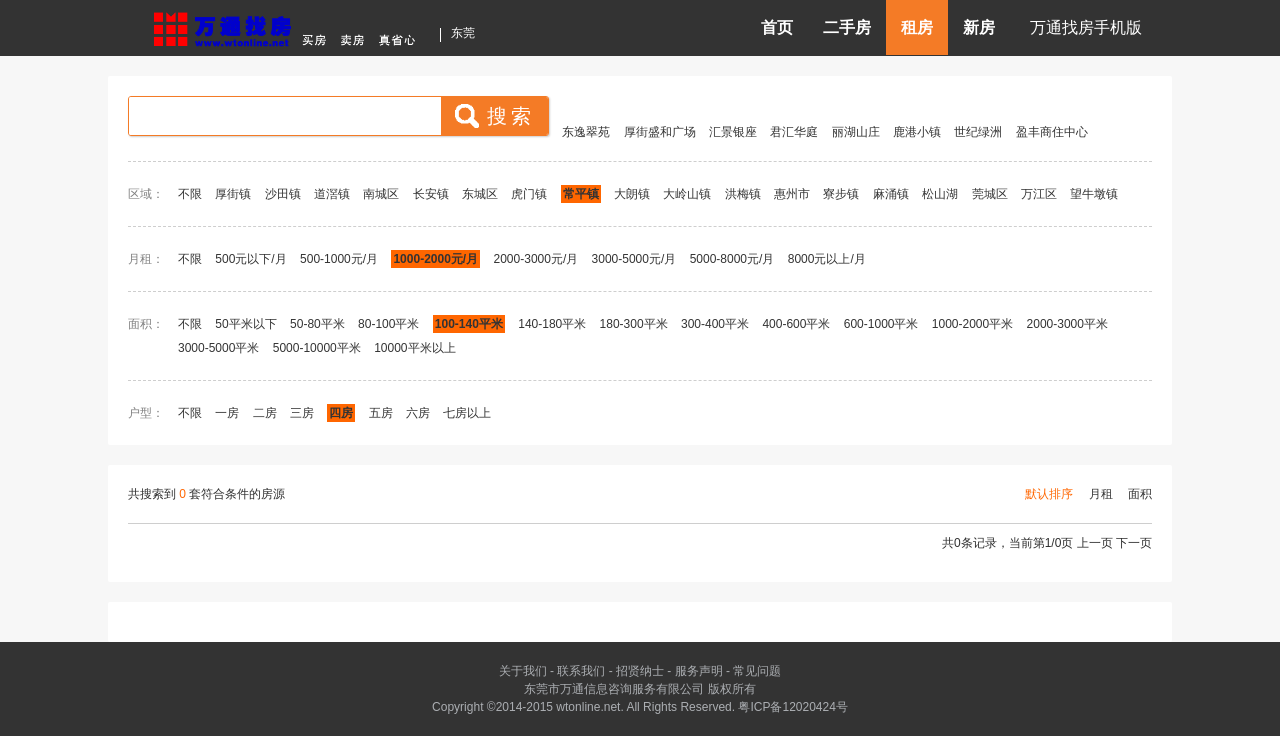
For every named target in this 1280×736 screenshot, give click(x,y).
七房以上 (467, 413)
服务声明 (699, 671)
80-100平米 (388, 324)
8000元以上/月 (827, 259)
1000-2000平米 (972, 324)
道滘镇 (332, 194)
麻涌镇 (891, 194)
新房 (979, 27)
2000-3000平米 (1067, 324)
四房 (341, 413)
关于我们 (523, 671)
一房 (227, 413)
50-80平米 (317, 324)
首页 (777, 27)
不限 (190, 194)
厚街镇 (233, 194)
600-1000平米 (881, 324)
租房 (917, 27)
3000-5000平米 (218, 348)
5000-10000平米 (317, 348)
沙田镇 (283, 194)
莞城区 (990, 194)
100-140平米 (469, 324)
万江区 (1039, 194)
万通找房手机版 (1086, 27)
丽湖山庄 (856, 132)
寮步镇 (841, 194)
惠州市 (792, 194)
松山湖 (940, 194)
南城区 (381, 194)
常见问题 (757, 671)
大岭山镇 (687, 194)
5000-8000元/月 (732, 259)
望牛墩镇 (1094, 194)
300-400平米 (715, 324)
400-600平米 (796, 324)
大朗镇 (632, 194)
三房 (302, 413)
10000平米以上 (414, 348)
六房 (418, 413)
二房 (265, 413)
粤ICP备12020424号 (792, 707)
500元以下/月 (250, 259)
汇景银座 (733, 132)
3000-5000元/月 (634, 259)
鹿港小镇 (917, 132)
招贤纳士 (640, 671)
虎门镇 (529, 194)
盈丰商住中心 (1052, 132)
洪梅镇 (743, 194)
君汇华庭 (794, 132)
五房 (381, 413)
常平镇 (581, 194)
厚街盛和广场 (660, 132)
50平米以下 (245, 324)
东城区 (480, 194)
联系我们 (581, 671)
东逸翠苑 (586, 132)
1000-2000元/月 (435, 259)
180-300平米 (634, 324)
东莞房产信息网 (290, 26)
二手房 (847, 27)
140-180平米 (552, 324)
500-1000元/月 (339, 259)
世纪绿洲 (978, 132)
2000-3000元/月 (538, 259)
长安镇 (431, 194)
